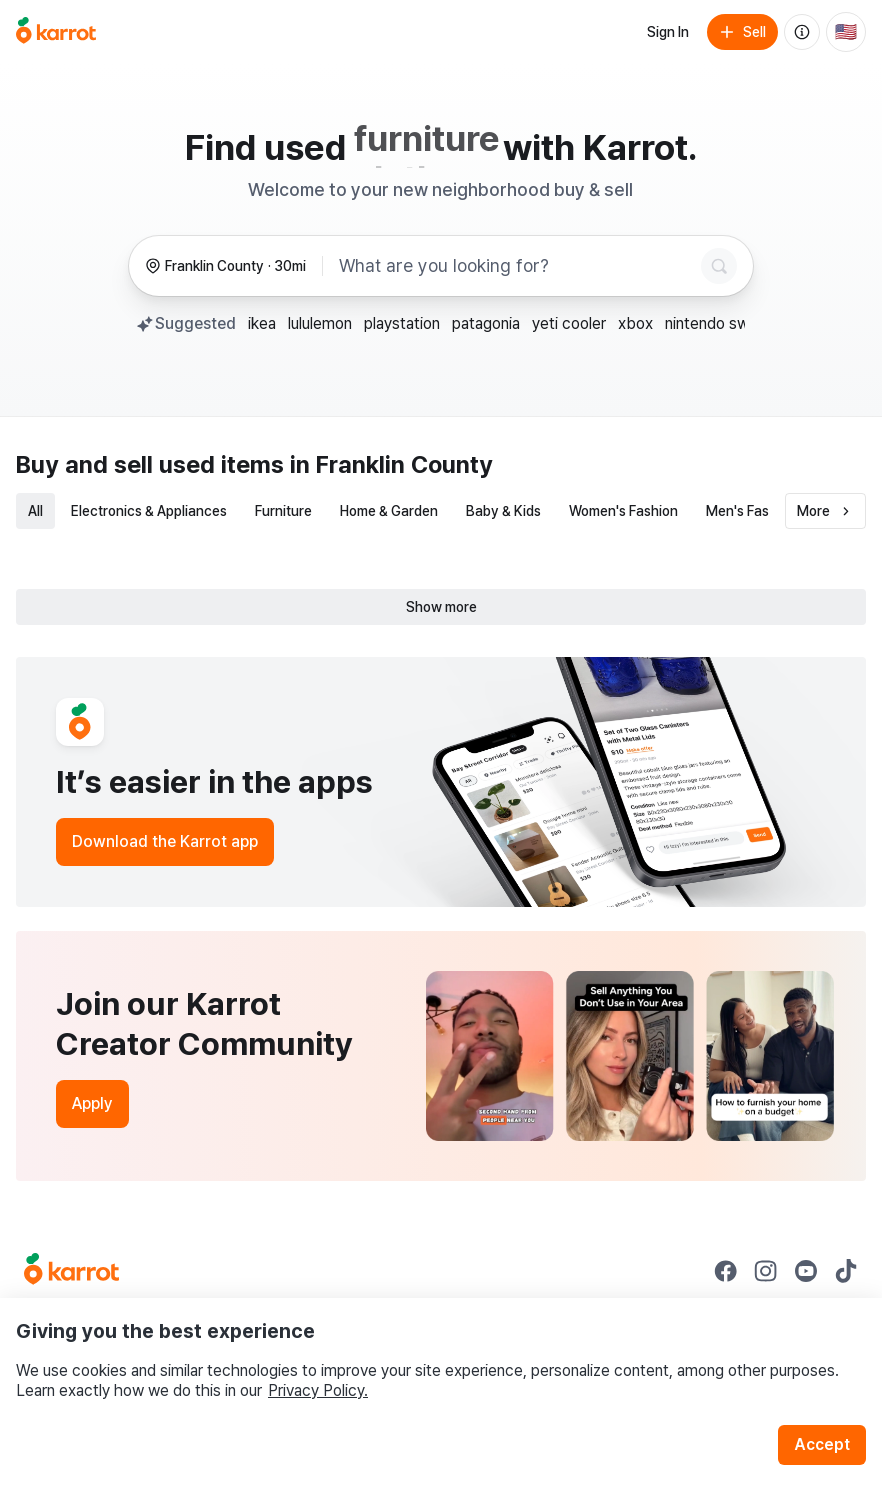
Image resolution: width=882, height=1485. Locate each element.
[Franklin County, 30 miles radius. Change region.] (225, 266)
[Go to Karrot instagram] (766, 1271)
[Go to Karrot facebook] (726, 1271)
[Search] (719, 266)
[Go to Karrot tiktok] (846, 1271)
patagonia (486, 323)
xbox (635, 323)
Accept (822, 1444)
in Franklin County (391, 464)
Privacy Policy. (318, 1390)
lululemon (320, 323)
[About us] (802, 32)
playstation (402, 323)
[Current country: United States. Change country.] (846, 32)
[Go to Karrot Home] (71, 1271)
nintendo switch (720, 323)
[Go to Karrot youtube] (806, 1271)
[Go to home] (56, 32)
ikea (262, 323)
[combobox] (516, 266)
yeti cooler (569, 323)
